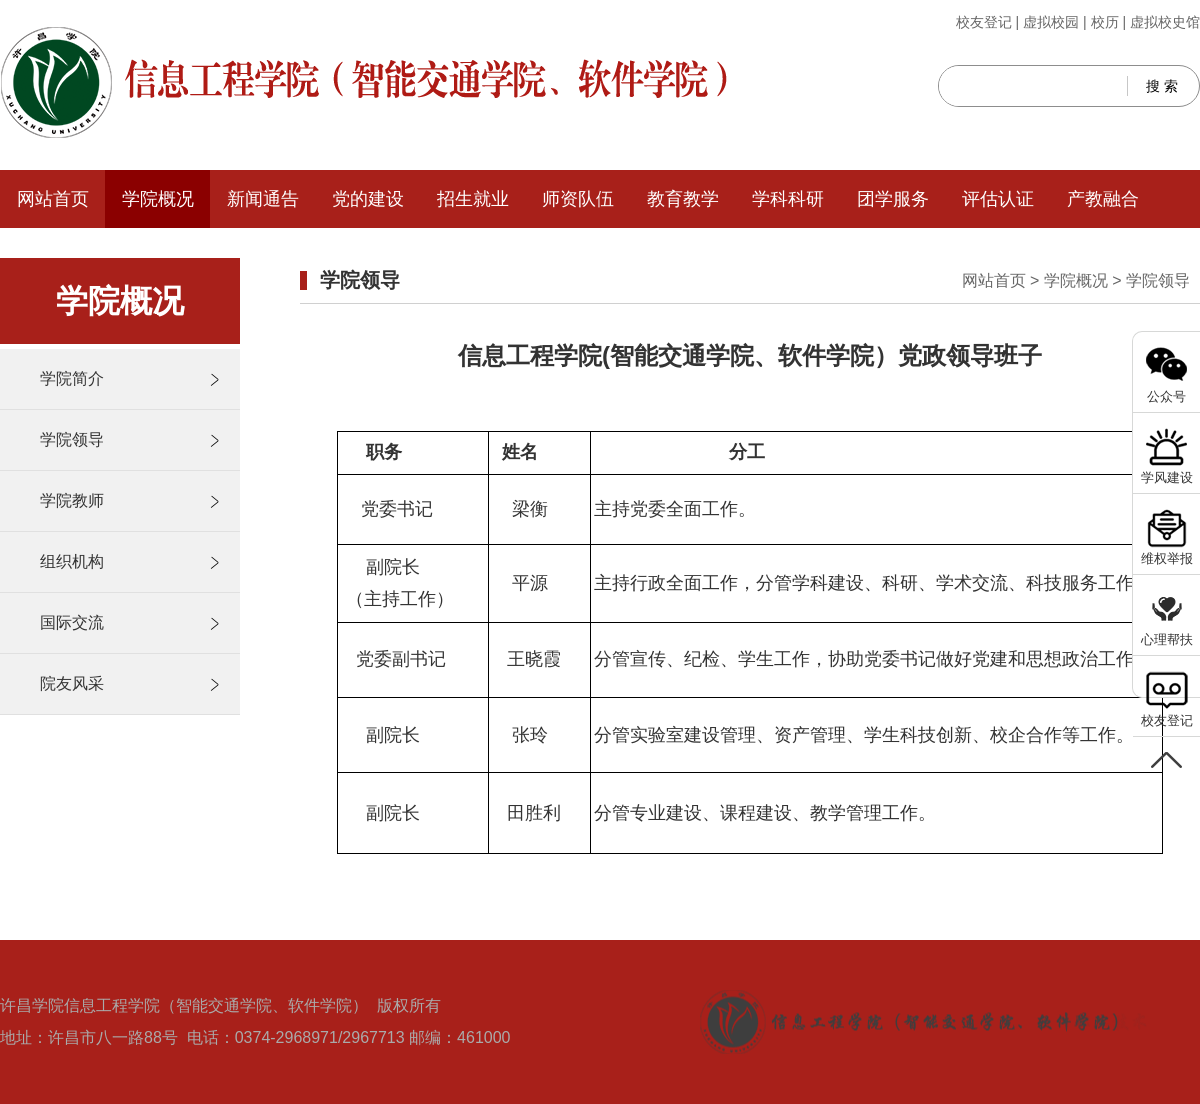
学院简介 (72, 378)
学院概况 (158, 199)
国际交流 (72, 622)
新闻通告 (263, 199)
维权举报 (1167, 558)
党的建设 (368, 199)
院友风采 (72, 683)
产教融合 (1103, 199)
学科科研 (788, 199)
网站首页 (53, 199)
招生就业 (473, 199)
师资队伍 (578, 199)
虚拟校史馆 (1165, 22)
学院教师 (72, 500)
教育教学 (683, 199)
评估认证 (998, 199)
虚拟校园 (1051, 22)
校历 (1105, 22)
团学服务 (893, 199)
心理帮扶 (1167, 639)
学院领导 (72, 439)
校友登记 (984, 22)
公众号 (1166, 396)
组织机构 (72, 561)
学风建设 (1167, 477)
